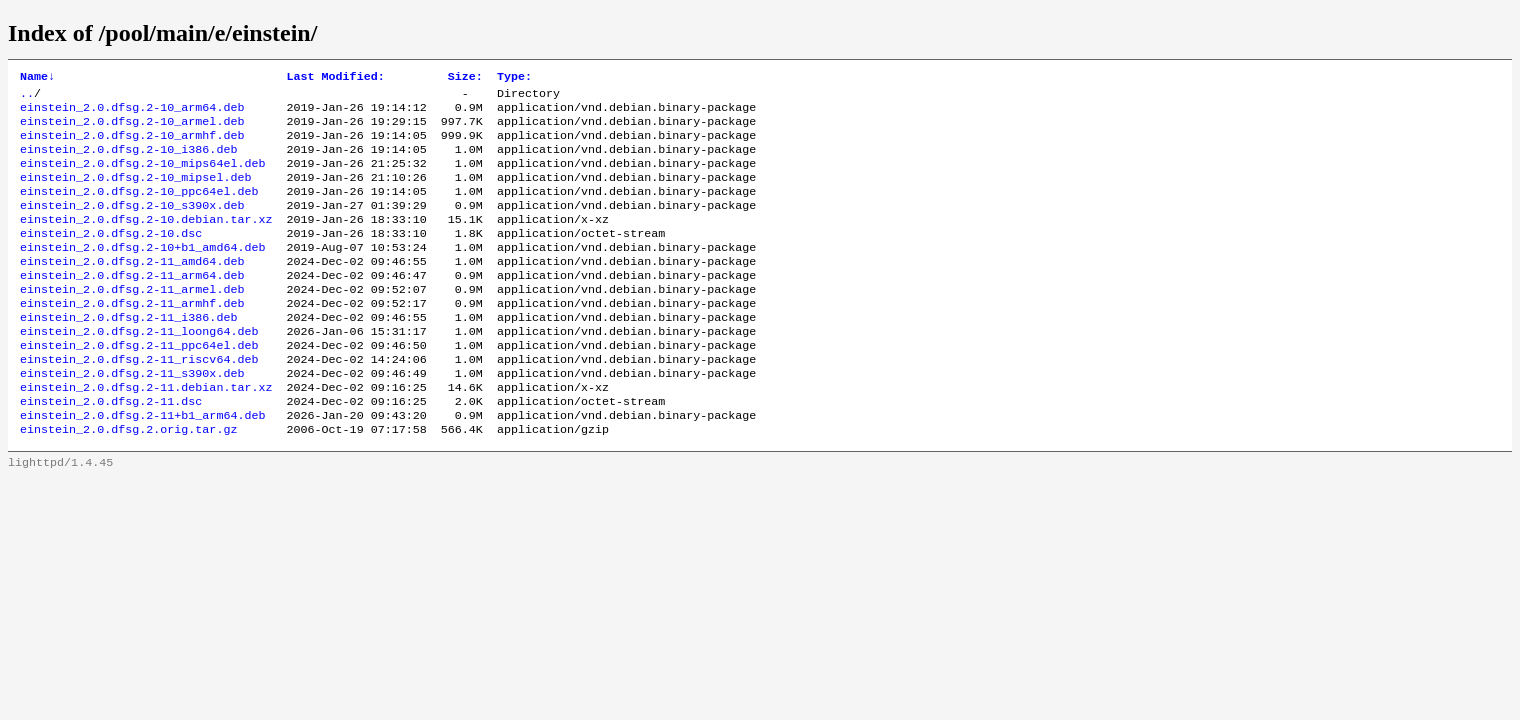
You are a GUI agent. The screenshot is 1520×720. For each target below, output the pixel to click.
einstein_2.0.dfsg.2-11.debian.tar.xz (146, 433)
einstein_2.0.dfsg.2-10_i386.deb (128, 161)
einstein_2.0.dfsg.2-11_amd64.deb (132, 289)
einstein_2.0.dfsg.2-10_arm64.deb (132, 113)
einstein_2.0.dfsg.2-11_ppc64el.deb (139, 385)
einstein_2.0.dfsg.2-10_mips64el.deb (142, 177)
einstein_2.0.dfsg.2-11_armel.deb (132, 321)
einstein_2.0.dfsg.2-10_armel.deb (132, 129)
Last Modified (335, 78)
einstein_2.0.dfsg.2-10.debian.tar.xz (146, 241)
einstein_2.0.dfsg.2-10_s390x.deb (132, 225)
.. (27, 97)
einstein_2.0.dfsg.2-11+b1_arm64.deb (142, 465)
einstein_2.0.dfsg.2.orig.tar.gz (128, 481)
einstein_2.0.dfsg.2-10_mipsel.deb (135, 193)
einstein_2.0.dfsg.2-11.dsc (111, 449)
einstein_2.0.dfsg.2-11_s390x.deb (132, 417)
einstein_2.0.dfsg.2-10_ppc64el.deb (139, 209)
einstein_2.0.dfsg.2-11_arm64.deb (132, 305)
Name (37, 78)
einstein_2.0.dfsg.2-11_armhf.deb (132, 337)
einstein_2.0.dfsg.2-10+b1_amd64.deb (142, 273)
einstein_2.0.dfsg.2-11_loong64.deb (139, 369)
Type (514, 78)
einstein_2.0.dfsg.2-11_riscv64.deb (139, 401)
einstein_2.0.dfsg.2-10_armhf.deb (132, 145)
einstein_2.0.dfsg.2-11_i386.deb (128, 353)
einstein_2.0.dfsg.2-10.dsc (111, 257)
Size (465, 78)
